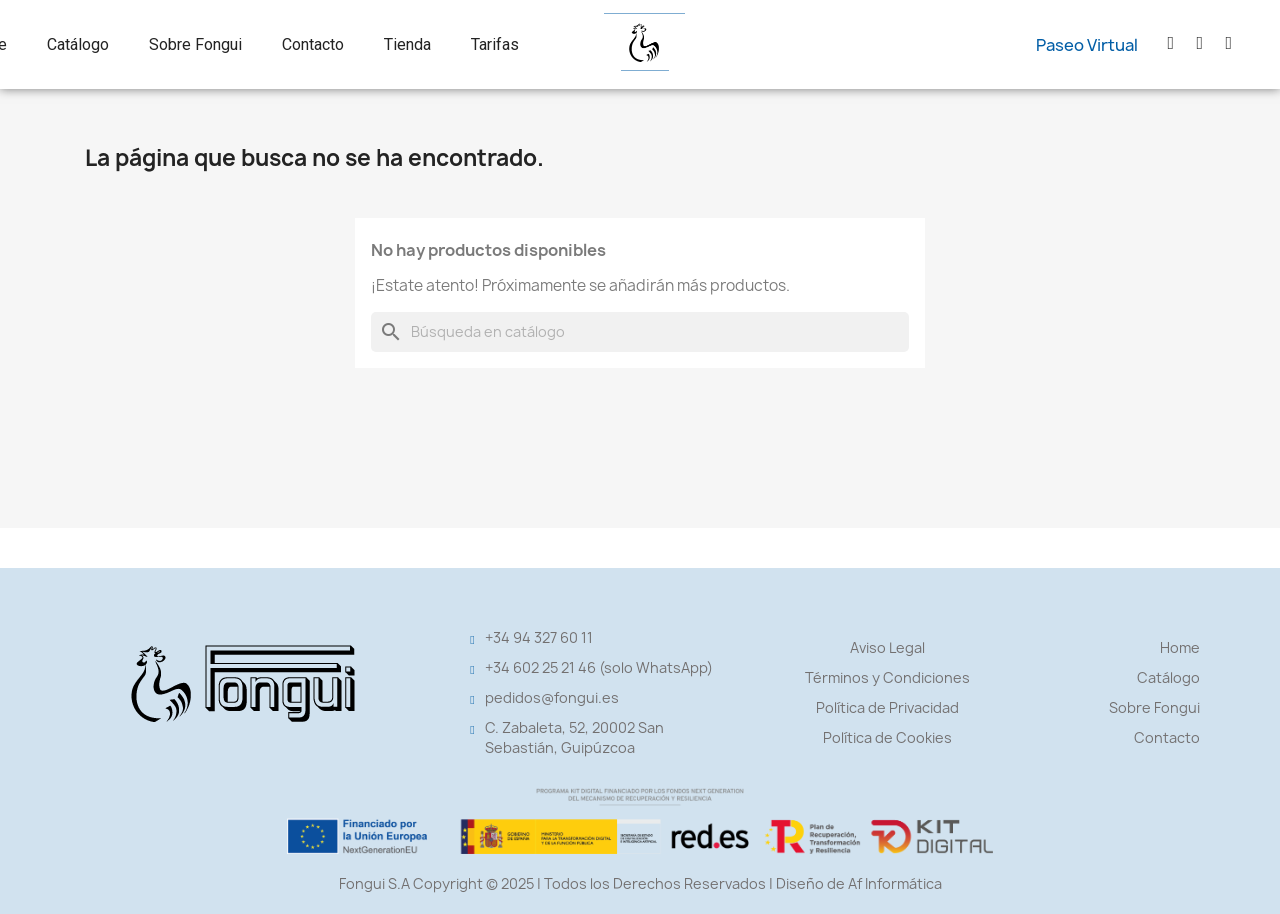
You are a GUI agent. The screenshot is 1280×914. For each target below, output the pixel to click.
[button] (1087, 45)
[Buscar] (640, 332)
